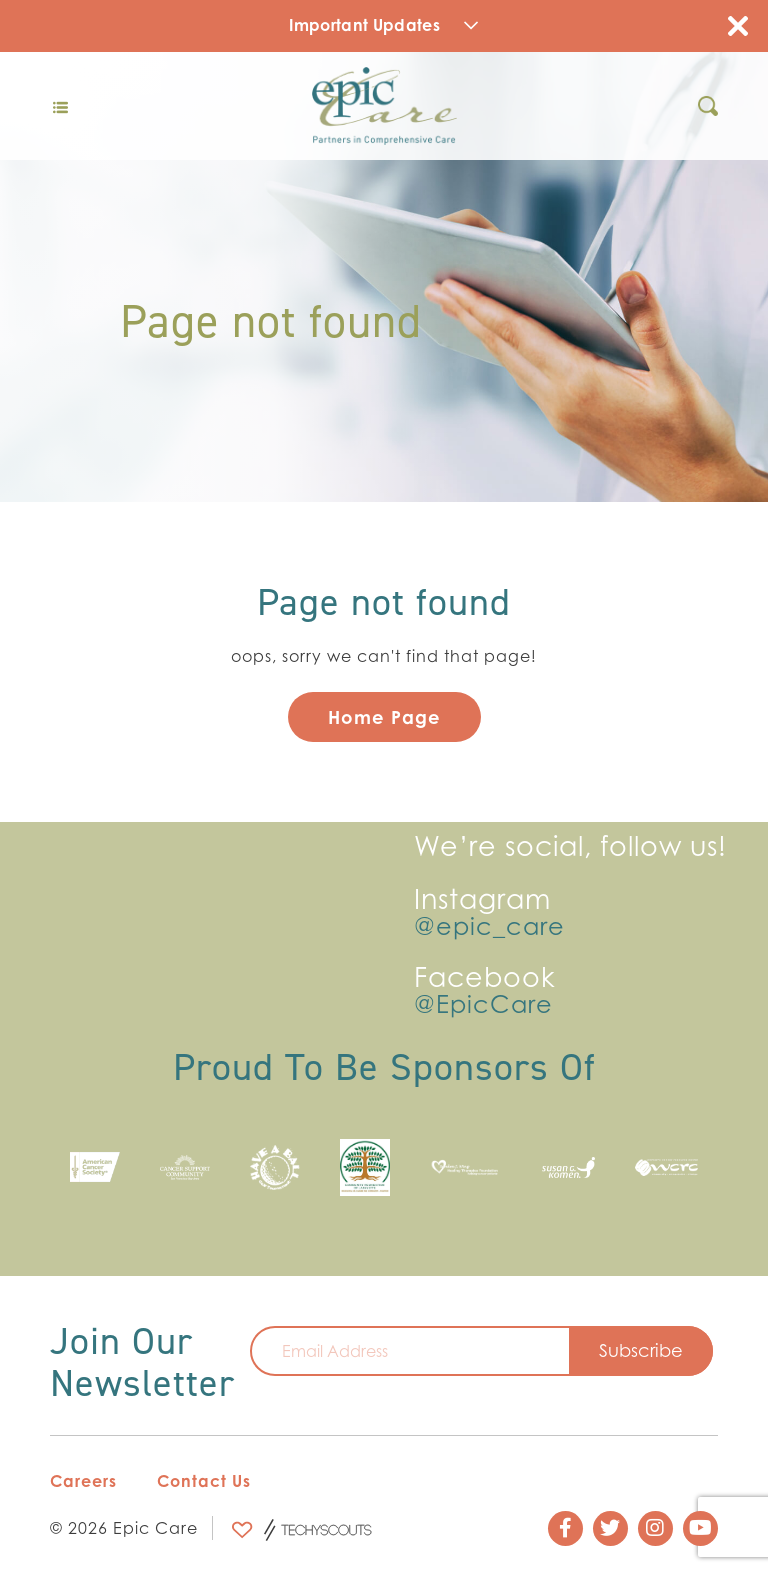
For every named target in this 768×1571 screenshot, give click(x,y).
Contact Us (204, 1481)
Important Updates (383, 25)
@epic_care (489, 927)
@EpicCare (483, 1005)
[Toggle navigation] (60, 106)
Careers (83, 1481)
